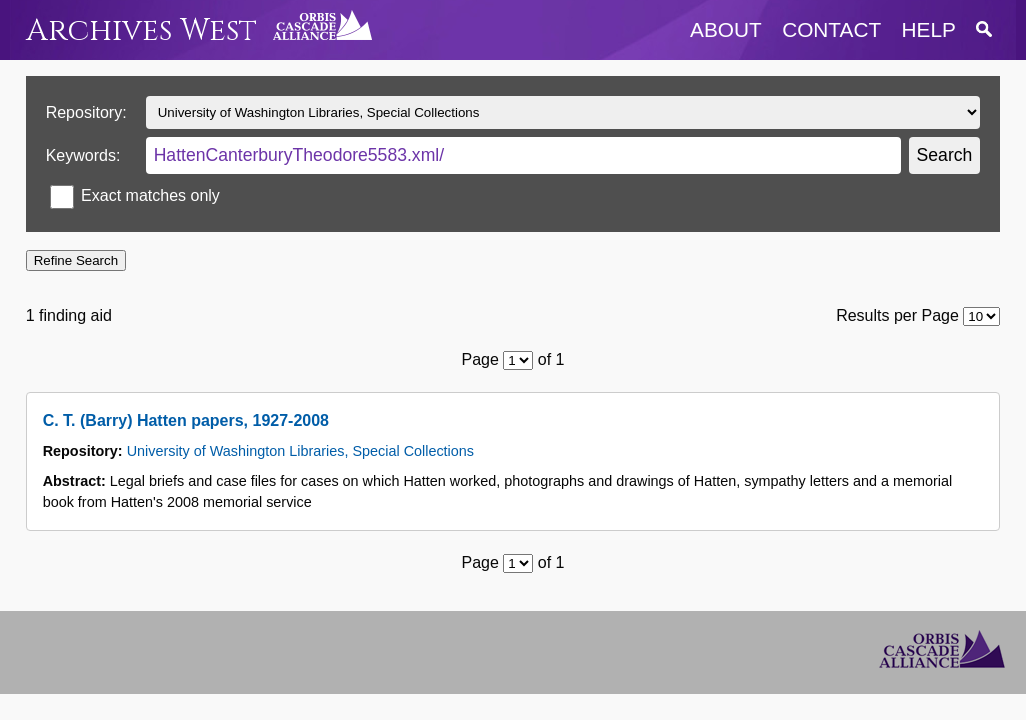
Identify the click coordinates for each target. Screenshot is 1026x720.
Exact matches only (150, 195)
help (929, 29)
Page (480, 359)
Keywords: (83, 155)
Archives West (141, 30)
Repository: (86, 112)
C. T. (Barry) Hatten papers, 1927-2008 (186, 420)
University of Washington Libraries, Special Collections (300, 451)
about (726, 29)
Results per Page (897, 315)
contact (831, 29)
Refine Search (76, 260)
